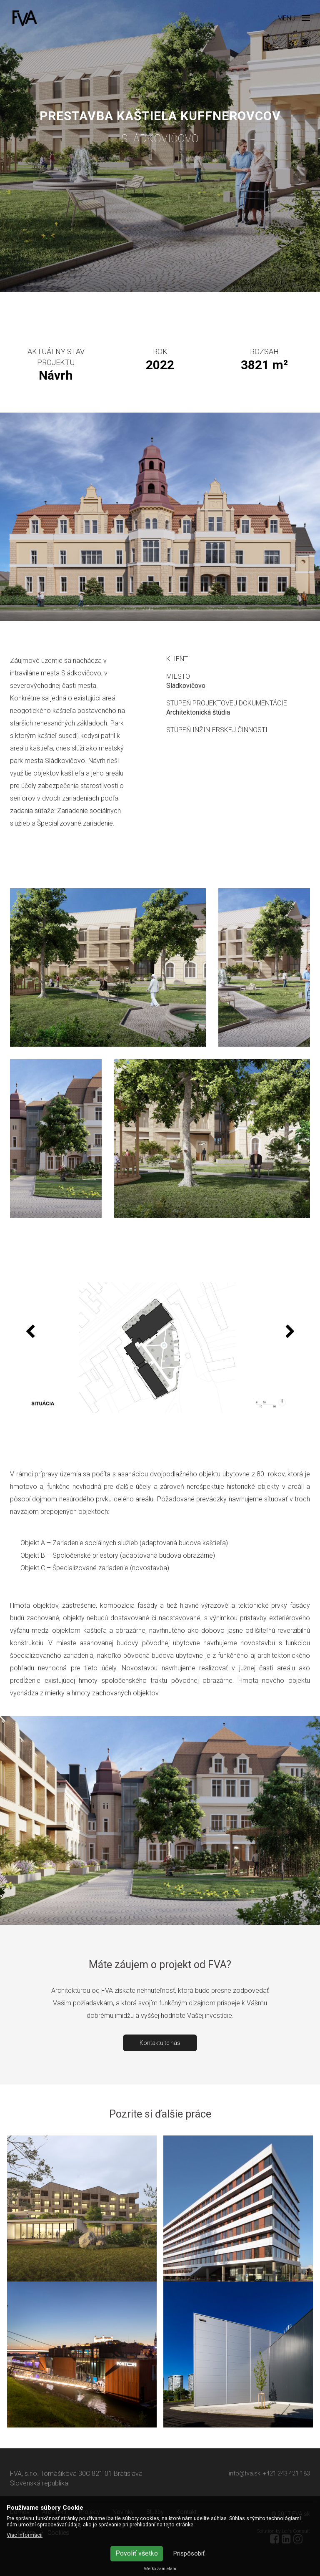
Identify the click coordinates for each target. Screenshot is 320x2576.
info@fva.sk (244, 2473)
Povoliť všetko (136, 2553)
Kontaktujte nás (160, 2043)
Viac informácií (24, 2535)
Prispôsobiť (189, 2553)
